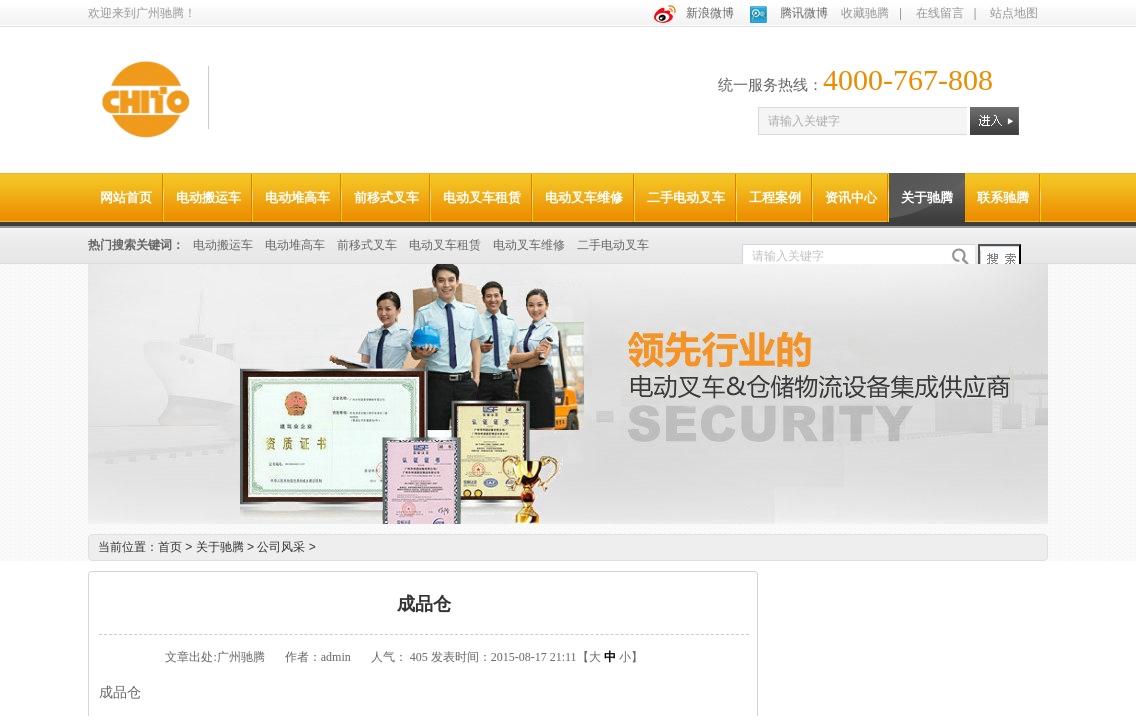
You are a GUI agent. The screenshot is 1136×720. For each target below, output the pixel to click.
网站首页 (126, 197)
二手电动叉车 (686, 197)
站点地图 (1014, 13)
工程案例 (775, 197)
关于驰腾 (927, 197)
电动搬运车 (208, 197)
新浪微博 (710, 13)
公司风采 (286, 547)
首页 (170, 547)
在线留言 (940, 13)
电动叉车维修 (584, 197)
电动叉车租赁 (482, 197)
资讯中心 (851, 197)
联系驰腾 (1003, 197)
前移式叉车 (386, 197)
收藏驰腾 (865, 13)
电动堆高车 (297, 197)
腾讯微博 (804, 13)
